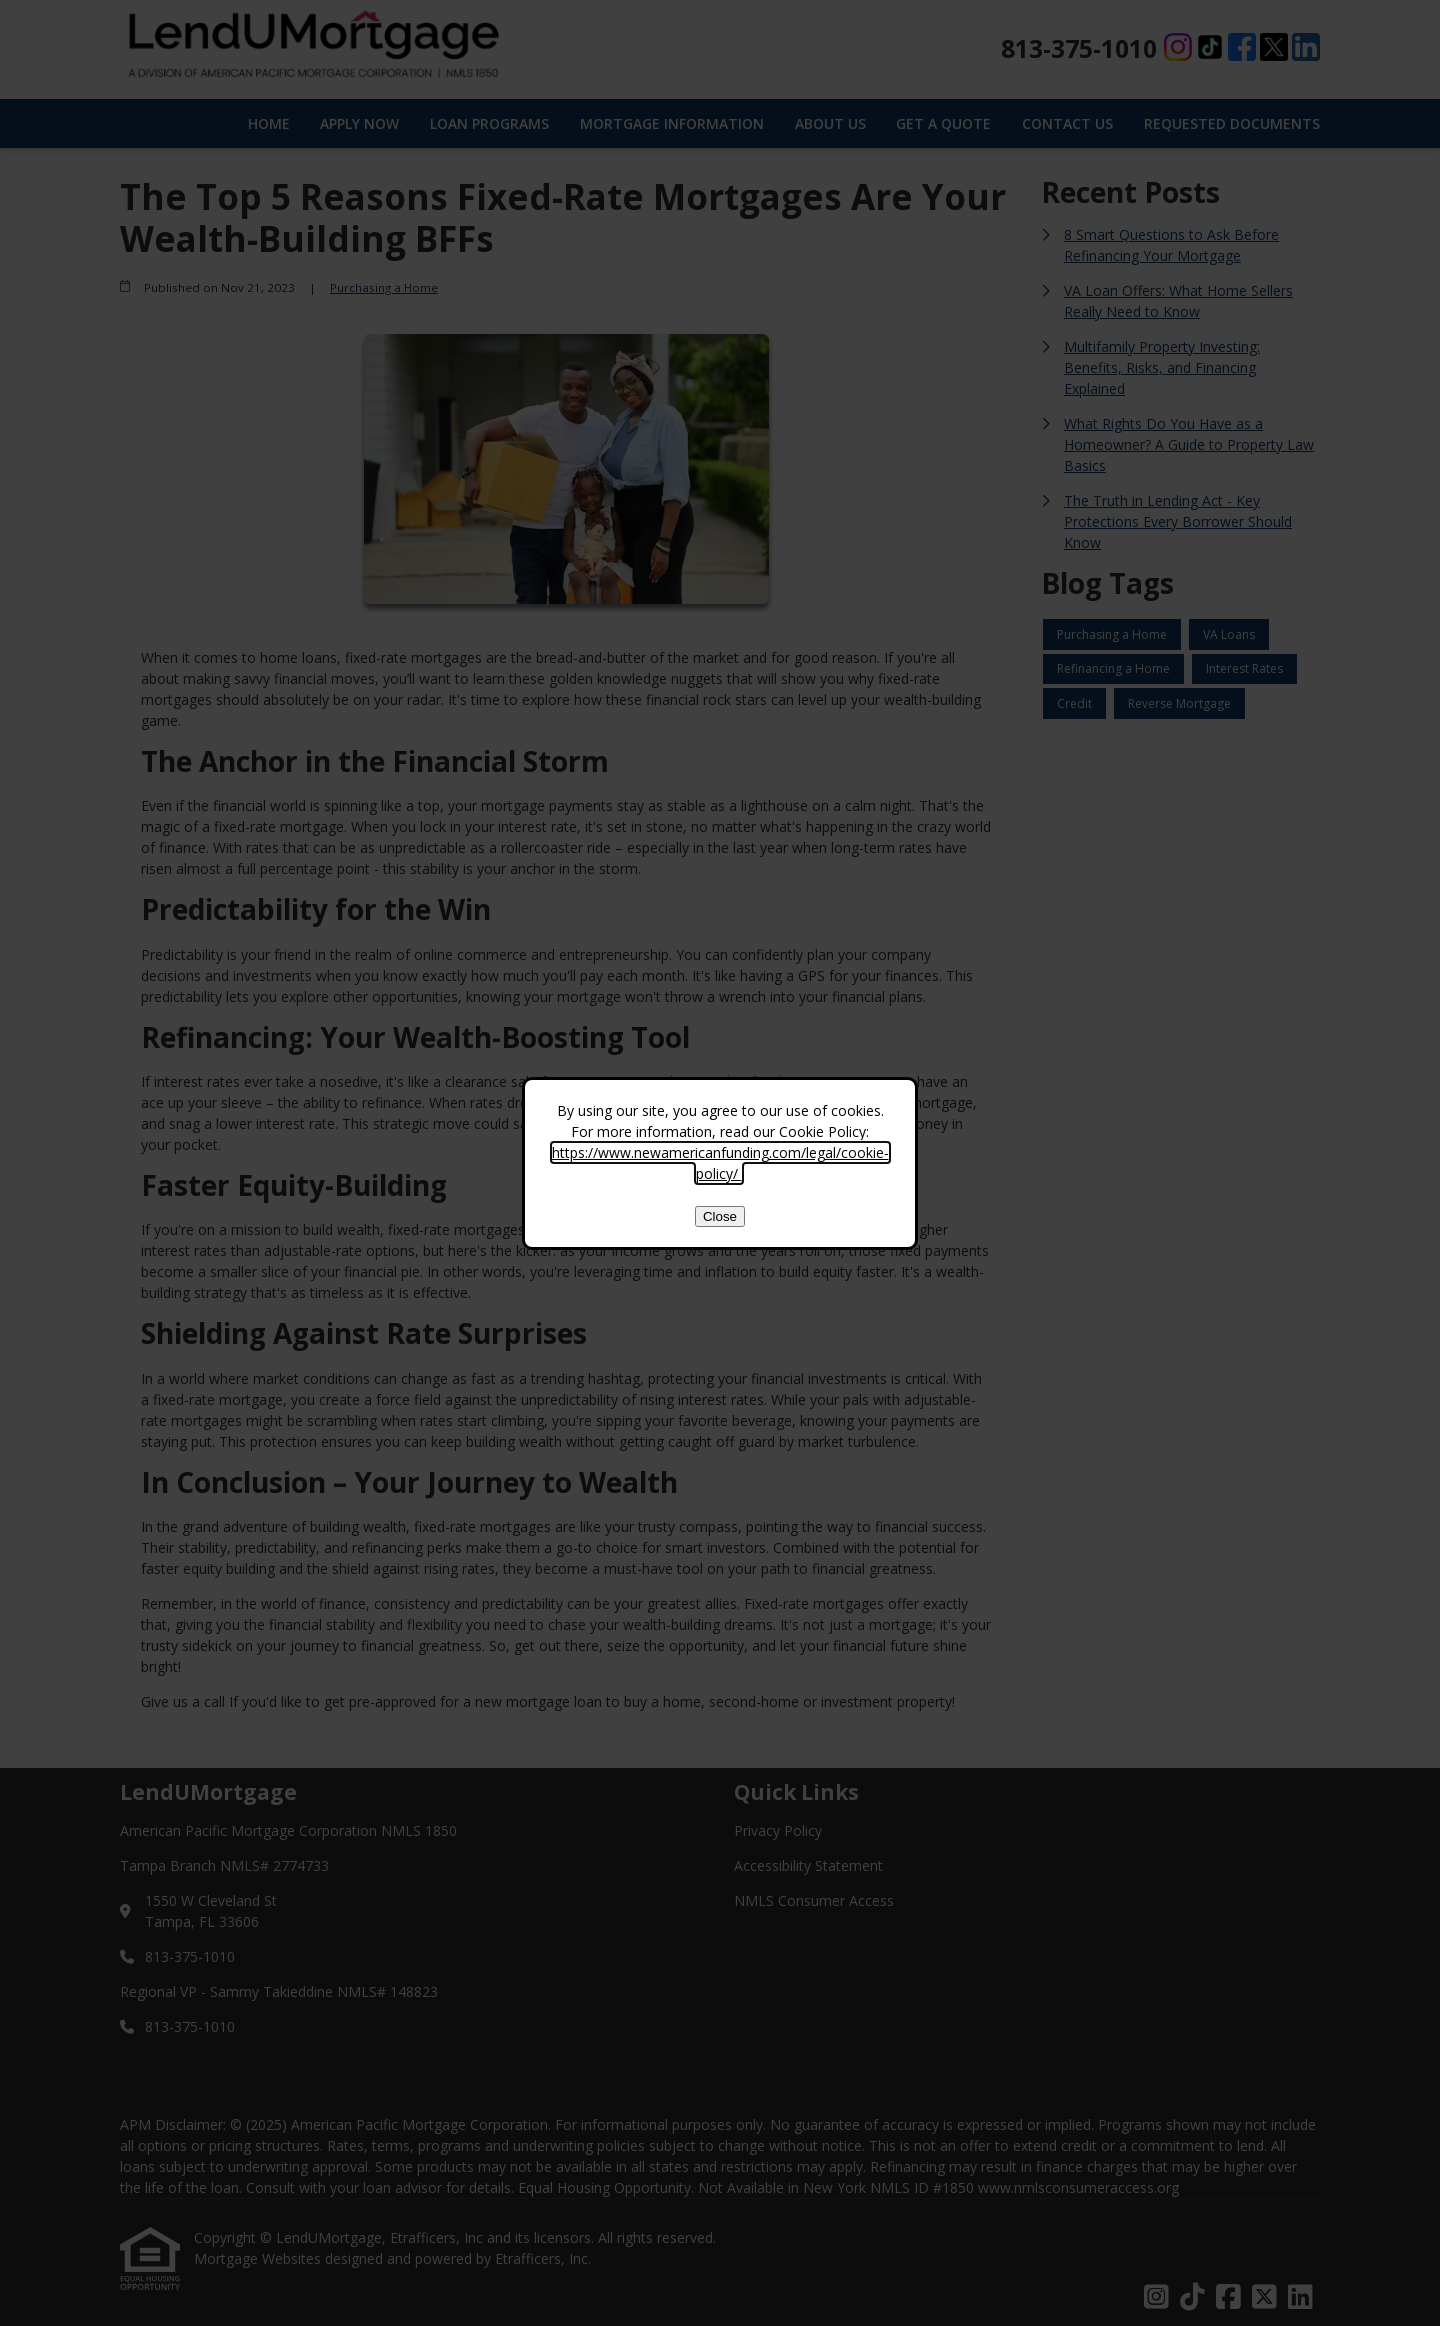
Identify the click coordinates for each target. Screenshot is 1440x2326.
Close (720, 1216)
